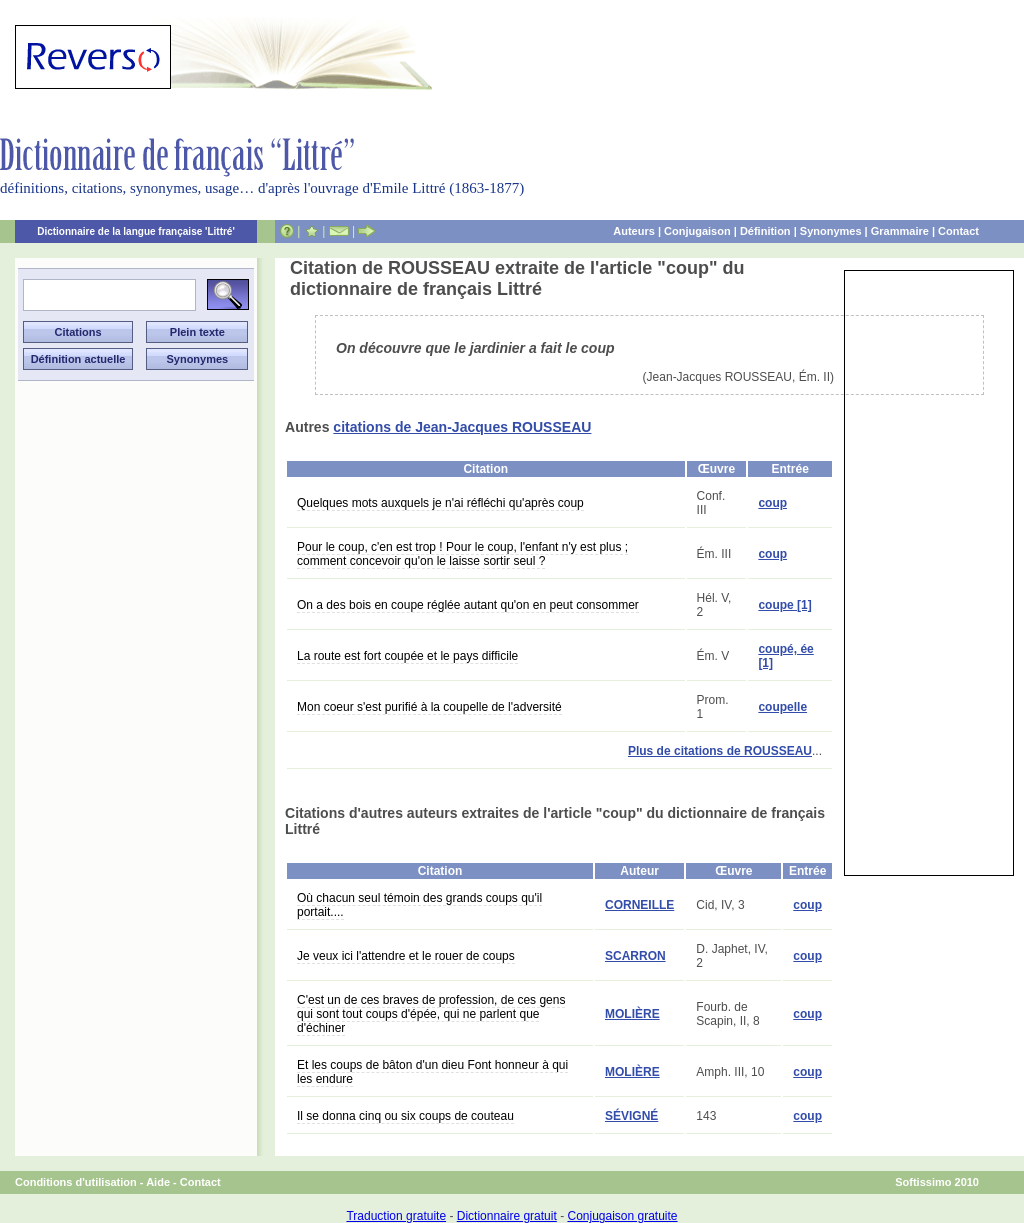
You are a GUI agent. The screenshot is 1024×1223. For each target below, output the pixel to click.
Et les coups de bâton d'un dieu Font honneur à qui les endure (432, 1072)
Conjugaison (697, 231)
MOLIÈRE (632, 1014)
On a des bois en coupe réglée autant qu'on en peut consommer (468, 605)
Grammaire (900, 231)
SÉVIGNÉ (631, 1116)
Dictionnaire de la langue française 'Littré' (136, 231)
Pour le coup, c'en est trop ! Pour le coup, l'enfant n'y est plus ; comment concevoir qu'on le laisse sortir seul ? (462, 554)
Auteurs (634, 231)
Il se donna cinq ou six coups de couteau (405, 1116)
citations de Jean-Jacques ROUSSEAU (462, 427)
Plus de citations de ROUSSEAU (720, 751)
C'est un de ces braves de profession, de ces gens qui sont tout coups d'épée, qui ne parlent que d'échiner (431, 1014)
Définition (765, 231)
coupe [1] (784, 605)
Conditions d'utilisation (76, 1182)
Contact (958, 231)
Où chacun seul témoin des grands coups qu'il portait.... (419, 905)
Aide (158, 1182)
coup (772, 503)
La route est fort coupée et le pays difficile (407, 656)
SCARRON (635, 956)
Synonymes (831, 231)
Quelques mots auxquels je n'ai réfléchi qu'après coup (440, 503)
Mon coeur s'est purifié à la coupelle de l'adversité (429, 707)
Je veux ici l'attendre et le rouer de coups (406, 956)
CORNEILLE (639, 905)
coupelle (782, 707)
